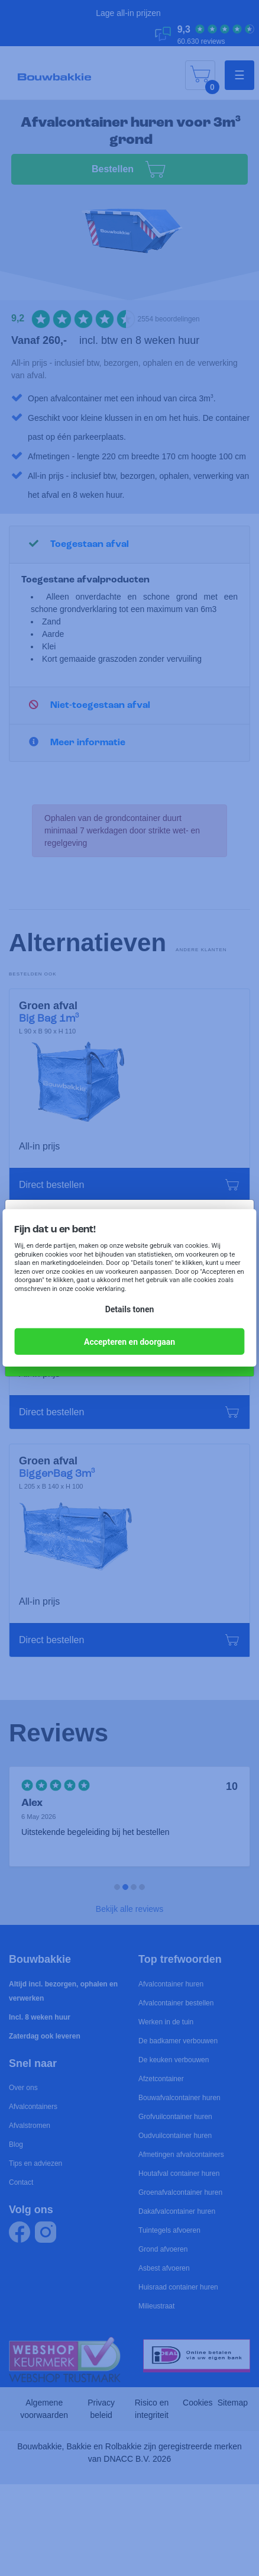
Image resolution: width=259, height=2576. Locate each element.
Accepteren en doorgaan (129, 1342)
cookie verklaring (100, 1289)
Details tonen (129, 1309)
